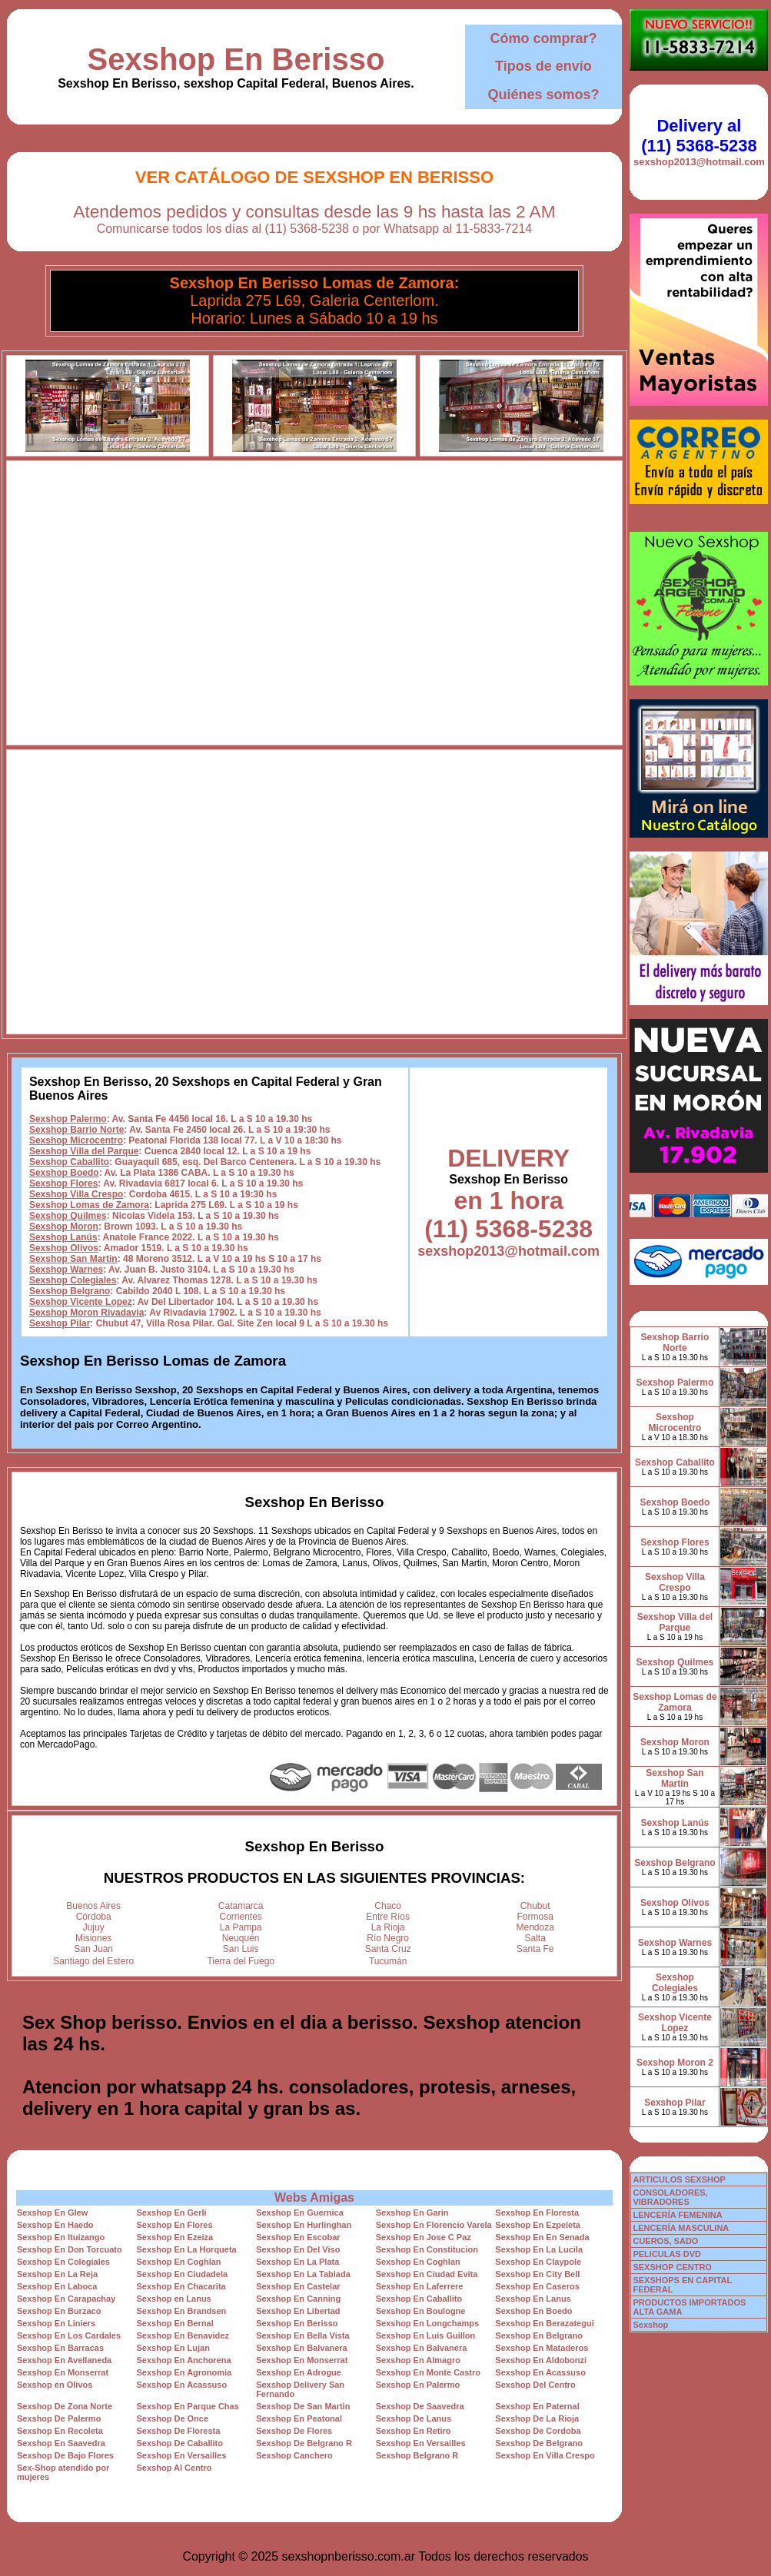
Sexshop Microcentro (76, 1140)
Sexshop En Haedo (55, 2224)
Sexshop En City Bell (537, 2274)
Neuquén (241, 1938)
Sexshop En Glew (52, 2212)
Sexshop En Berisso (236, 59)
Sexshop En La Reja (57, 2274)
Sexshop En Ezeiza (175, 2237)
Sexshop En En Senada (542, 2237)
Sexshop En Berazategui (544, 2323)
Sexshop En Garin (412, 2212)
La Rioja (388, 1927)
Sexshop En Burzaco (59, 2310)
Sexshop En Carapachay (66, 2298)
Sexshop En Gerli (172, 2212)
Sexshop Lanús (63, 1237)
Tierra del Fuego (240, 1961)
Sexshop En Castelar (298, 2286)
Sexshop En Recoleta (60, 2430)
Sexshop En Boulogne (421, 2310)
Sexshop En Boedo (533, 2310)
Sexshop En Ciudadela (182, 2274)
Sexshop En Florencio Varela (434, 2224)
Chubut (535, 1905)
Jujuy (94, 1927)
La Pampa (241, 1927)
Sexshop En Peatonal (299, 2418)
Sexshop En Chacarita (181, 2286)
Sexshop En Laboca (57, 2286)
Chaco (387, 1905)
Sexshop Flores (63, 1183)
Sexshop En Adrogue (298, 2372)
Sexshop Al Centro (174, 2467)
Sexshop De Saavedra (420, 2406)
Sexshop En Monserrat (301, 2360)
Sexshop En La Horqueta (187, 2249)
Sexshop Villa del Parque (84, 1151)
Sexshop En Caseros (537, 2286)
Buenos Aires (93, 1905)
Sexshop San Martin (73, 1258)
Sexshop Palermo (68, 1119)
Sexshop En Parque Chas (188, 2406)
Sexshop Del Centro (535, 2384)
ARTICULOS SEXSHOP (679, 2179)
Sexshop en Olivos (54, 2384)
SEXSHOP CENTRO (672, 2267)
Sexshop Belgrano (69, 1291)
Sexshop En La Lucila (539, 2249)
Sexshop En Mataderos (541, 2347)
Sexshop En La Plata (297, 2261)
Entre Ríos (388, 1916)
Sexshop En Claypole (538, 2261)
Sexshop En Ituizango (61, 2237)
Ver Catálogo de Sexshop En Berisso (314, 177)
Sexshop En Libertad (298, 2310)
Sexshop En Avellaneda (64, 2360)
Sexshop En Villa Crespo (544, 2455)
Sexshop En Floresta (537, 2212)
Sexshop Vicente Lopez (80, 1301)
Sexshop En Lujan (173, 2347)
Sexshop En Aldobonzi (541, 2360)
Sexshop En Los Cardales (69, 2335)
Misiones (93, 1938)
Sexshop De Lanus (413, 2418)
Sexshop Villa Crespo (76, 1194)
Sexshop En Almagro (418, 2360)
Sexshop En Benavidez (183, 2335)
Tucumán (388, 1961)
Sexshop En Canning (298, 2298)
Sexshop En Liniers (56, 2323)
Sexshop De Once (173, 2418)
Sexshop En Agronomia (184, 2372)
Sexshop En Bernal (175, 2323)
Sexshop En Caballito (419, 2298)
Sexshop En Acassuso (540, 2372)
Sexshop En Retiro (413, 2430)
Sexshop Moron (63, 1226)
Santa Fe (535, 1949)
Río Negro (388, 1938)
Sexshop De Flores (294, 2430)
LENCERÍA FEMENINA (677, 2214)
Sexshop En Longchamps (427, 2323)
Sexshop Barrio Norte (76, 1129)
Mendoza (535, 1927)
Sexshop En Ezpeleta (537, 2224)
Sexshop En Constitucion (427, 2249)
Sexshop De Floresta (179, 2430)
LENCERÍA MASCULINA (681, 2227)
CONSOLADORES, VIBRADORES (670, 2197)
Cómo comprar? (543, 38)
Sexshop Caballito (69, 1162)
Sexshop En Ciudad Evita (427, 2274)
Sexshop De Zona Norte (64, 2406)
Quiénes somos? (543, 94)
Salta (535, 1938)
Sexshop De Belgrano (539, 2443)
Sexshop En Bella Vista (302, 2335)
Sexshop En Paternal (537, 2406)
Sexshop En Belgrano (539, 2335)
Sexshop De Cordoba (537, 2430)
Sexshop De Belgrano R (304, 2443)
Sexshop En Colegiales (63, 2261)
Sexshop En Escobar (298, 2237)
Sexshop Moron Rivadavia (86, 1312)
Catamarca (241, 1905)
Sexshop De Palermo (59, 2418)
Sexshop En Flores (175, 2224)
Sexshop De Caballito (180, 2443)
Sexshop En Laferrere (420, 2286)
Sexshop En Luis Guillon (426, 2335)
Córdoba (93, 1916)
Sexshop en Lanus (174, 2298)
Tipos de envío (543, 66)
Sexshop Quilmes (68, 1215)
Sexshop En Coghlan (179, 2261)
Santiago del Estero (93, 1961)
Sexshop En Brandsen (182, 2310)
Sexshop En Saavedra (61, 2443)
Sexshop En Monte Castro (428, 2372)
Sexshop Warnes (66, 1269)
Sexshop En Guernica (300, 2212)
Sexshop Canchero (294, 2455)
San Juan (93, 1949)
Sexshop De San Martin (303, 2406)
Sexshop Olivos (63, 1248)
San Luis (241, 1949)
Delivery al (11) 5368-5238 (698, 135)
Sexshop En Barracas (60, 2347)
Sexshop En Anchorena (184, 2360)
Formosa (535, 1916)
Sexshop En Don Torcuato (69, 2249)
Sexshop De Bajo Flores (65, 2455)
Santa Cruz (388, 1949)
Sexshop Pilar (59, 1323)
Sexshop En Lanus (532, 2298)
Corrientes (241, 1916)
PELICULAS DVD (667, 2254)
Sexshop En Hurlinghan (303, 2224)
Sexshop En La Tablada (303, 2274)
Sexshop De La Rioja (537, 2418)
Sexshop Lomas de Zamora (89, 1205)
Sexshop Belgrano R (417, 2455)
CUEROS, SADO (665, 2241)
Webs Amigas (314, 2197)
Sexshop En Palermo (418, 2384)
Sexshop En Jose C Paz (423, 2237)
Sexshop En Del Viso (298, 2249)
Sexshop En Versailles (421, 2443)
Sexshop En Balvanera (301, 2347)
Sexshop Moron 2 (674, 2062)
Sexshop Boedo (64, 1172)
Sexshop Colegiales (72, 1280)
